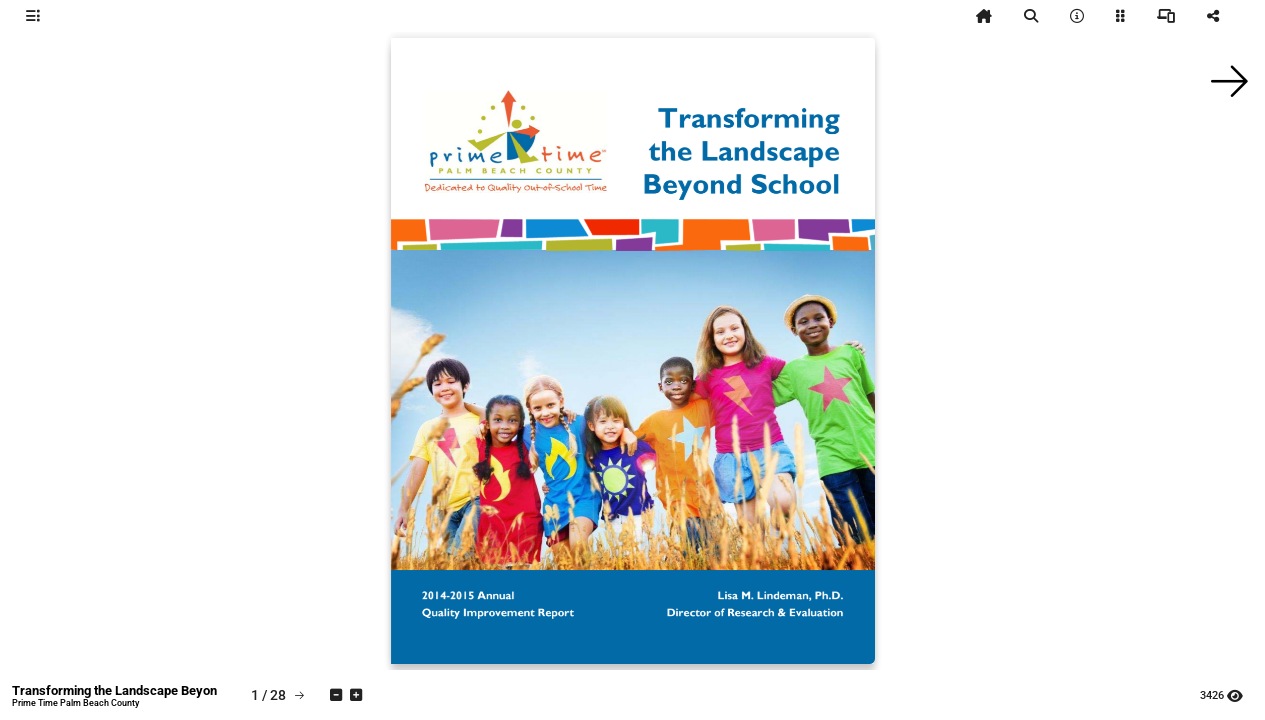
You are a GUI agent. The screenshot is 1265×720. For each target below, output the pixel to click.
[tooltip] (33, 16)
